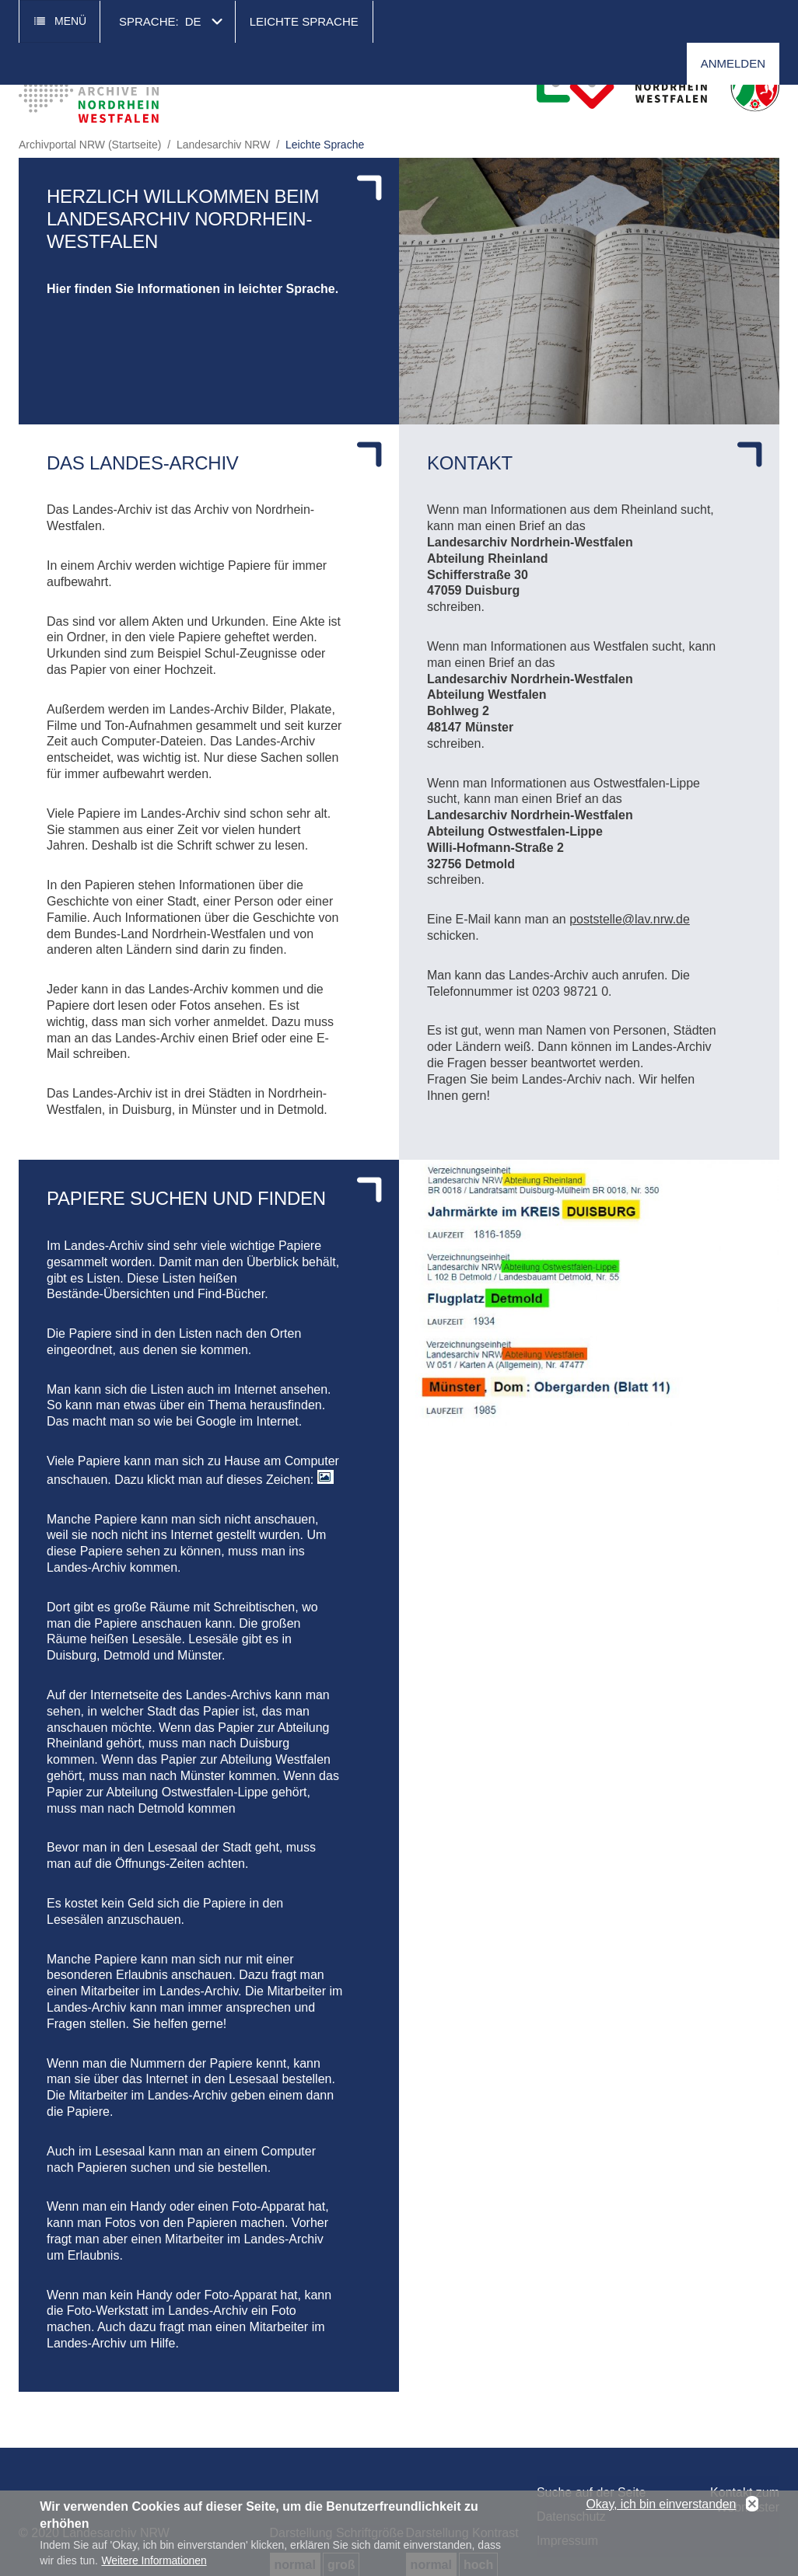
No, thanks (752, 2509)
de (193, 21)
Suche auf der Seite (591, 2492)
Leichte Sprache (304, 21)
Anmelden (733, 63)
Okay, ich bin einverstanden (661, 2508)
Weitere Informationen (153, 2565)
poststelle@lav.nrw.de (629, 919)
